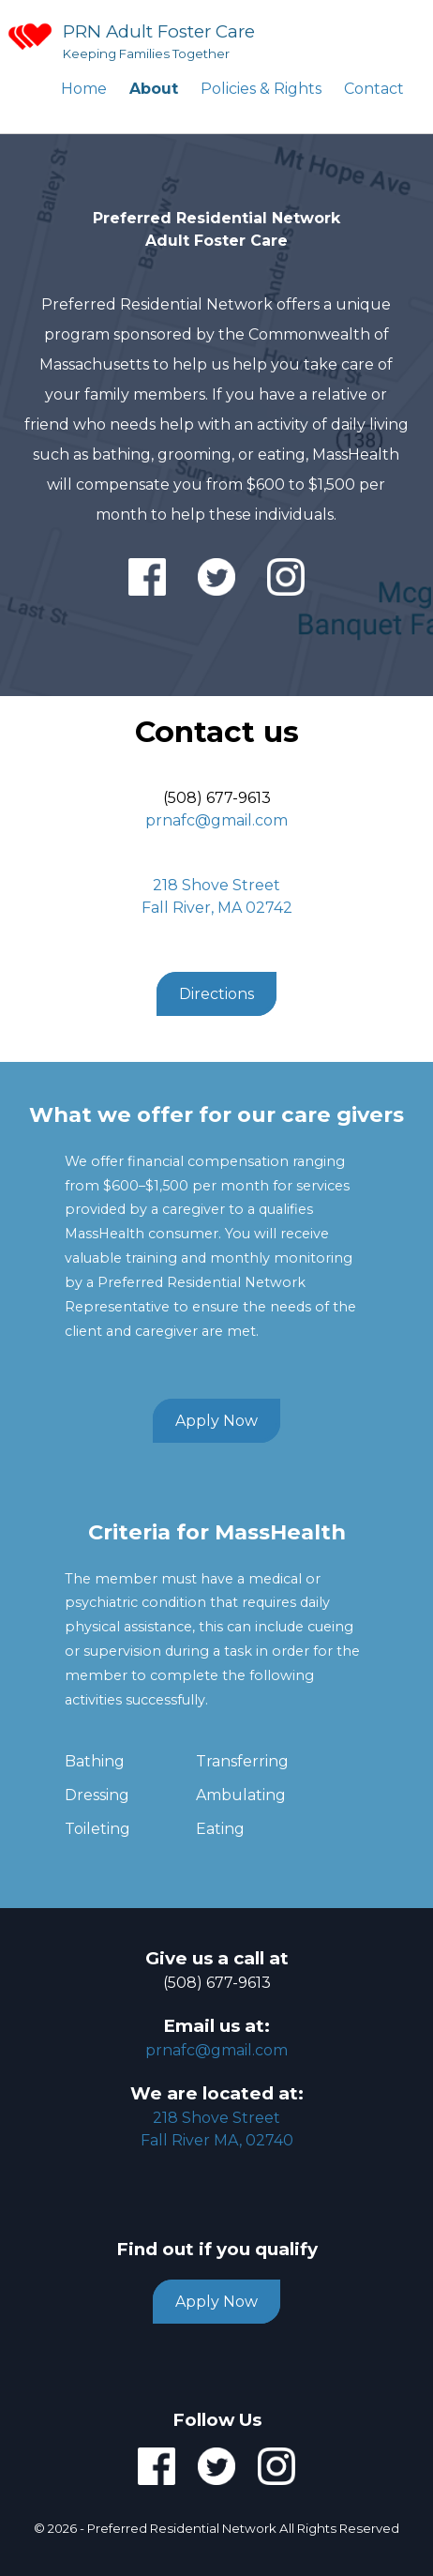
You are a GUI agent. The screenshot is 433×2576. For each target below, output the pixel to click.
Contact (374, 89)
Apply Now (216, 1421)
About (153, 89)
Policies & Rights (261, 89)
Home (84, 89)
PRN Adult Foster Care (159, 31)
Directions (216, 994)
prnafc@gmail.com (216, 820)
